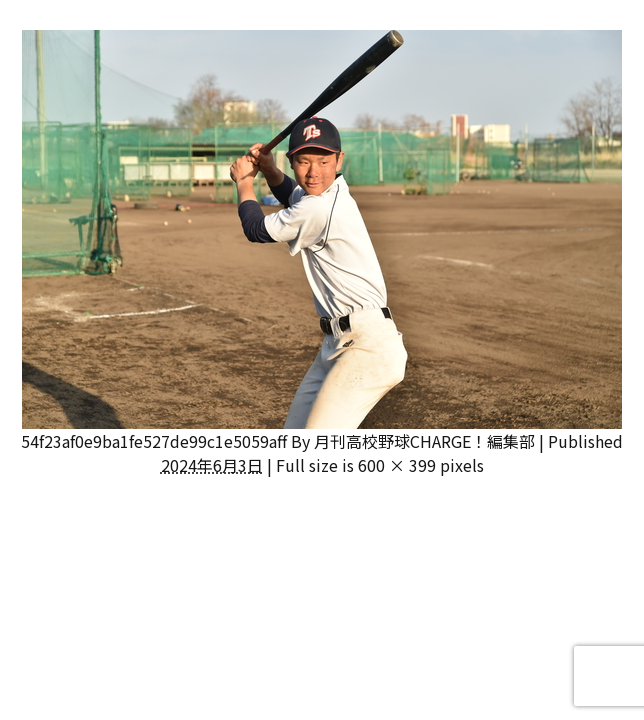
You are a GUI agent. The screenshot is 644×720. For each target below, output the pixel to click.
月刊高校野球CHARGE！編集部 (424, 441)
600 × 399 (397, 465)
